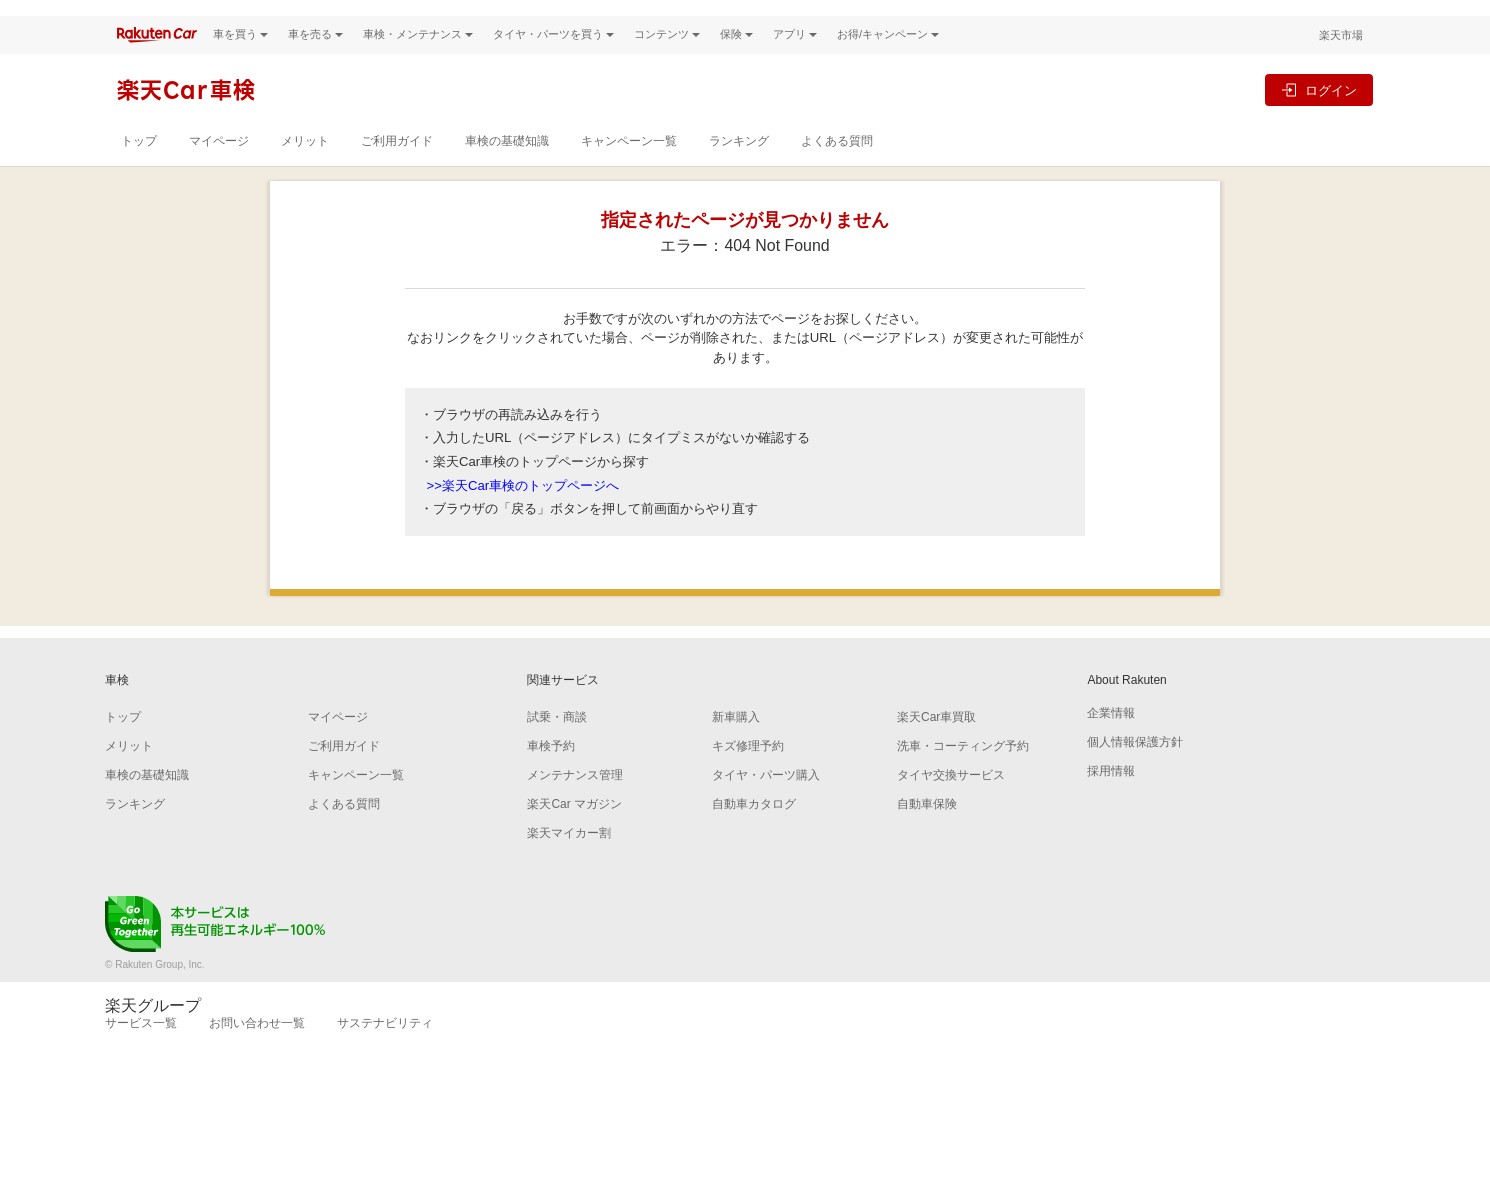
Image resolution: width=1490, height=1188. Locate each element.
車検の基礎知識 (507, 175)
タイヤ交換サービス (951, 809)
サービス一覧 (141, 1057)
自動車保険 (927, 838)
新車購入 (736, 751)
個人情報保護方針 (1135, 776)
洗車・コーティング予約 (963, 780)
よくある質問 (837, 175)
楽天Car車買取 (936, 751)
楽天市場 (1341, 69)
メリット (305, 175)
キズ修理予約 (748, 780)
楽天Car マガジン (574, 838)
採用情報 (1111, 805)
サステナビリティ (385, 1057)
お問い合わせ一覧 (257, 1057)
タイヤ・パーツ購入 (766, 809)
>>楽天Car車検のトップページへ (523, 519)
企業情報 (1111, 747)
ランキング (739, 175)
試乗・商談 (557, 751)
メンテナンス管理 (575, 809)
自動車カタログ (754, 838)
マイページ (219, 175)
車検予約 (551, 780)
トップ (139, 175)
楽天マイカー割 (569, 867)
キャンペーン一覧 (629, 175)
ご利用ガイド (397, 175)
